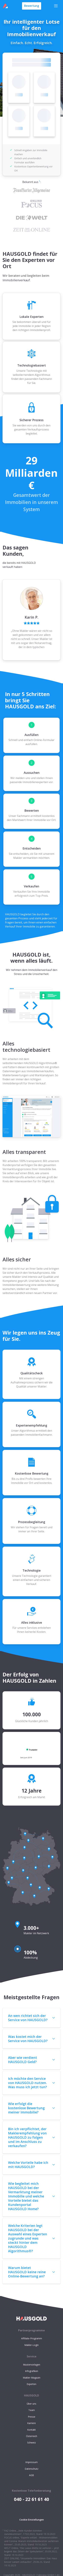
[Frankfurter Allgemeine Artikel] (31, 190)
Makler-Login (31, 2345)
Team (31, 2410)
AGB (31, 2475)
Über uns (31, 2403)
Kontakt (31, 2429)
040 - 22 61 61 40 (31, 2499)
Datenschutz (31, 2468)
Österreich (31, 2436)
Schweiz (31, 2442)
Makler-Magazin (31, 2377)
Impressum (31, 2462)
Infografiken (31, 2371)
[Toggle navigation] (55, 6)
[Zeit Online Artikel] (31, 229)
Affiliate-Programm (31, 2338)
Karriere (31, 2423)
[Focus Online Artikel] (31, 203)
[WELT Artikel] (31, 217)
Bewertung (31, 6)
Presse (31, 2416)
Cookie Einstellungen (31, 2519)
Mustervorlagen (31, 2364)
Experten (31, 2384)
